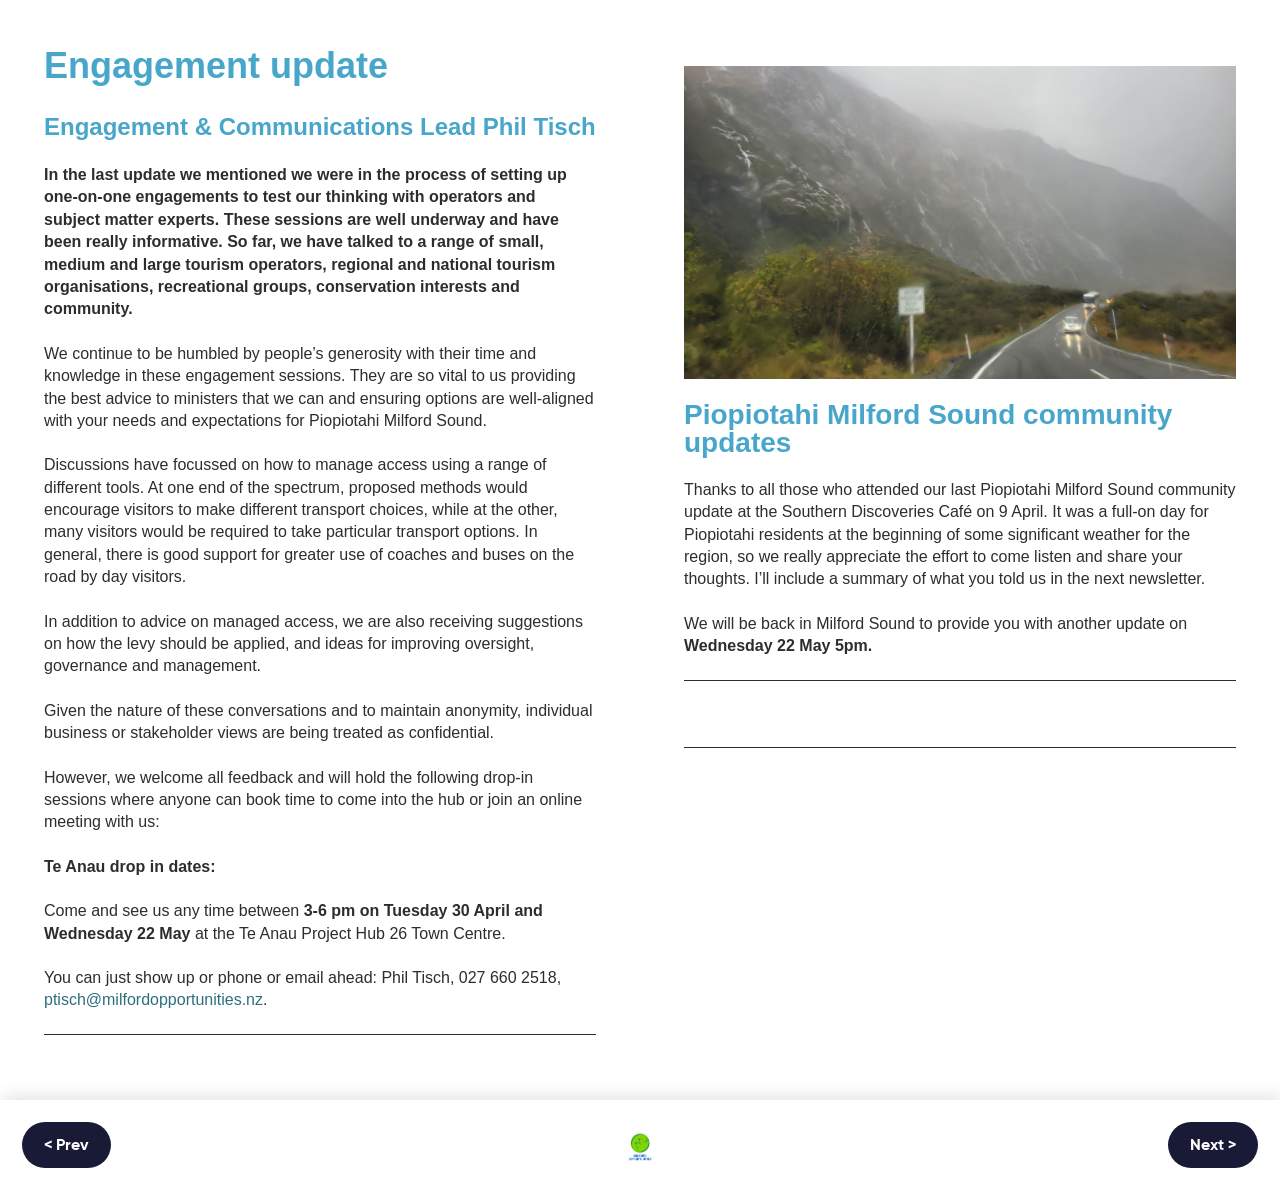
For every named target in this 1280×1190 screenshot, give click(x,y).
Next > (1213, 1146)
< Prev (66, 1146)
